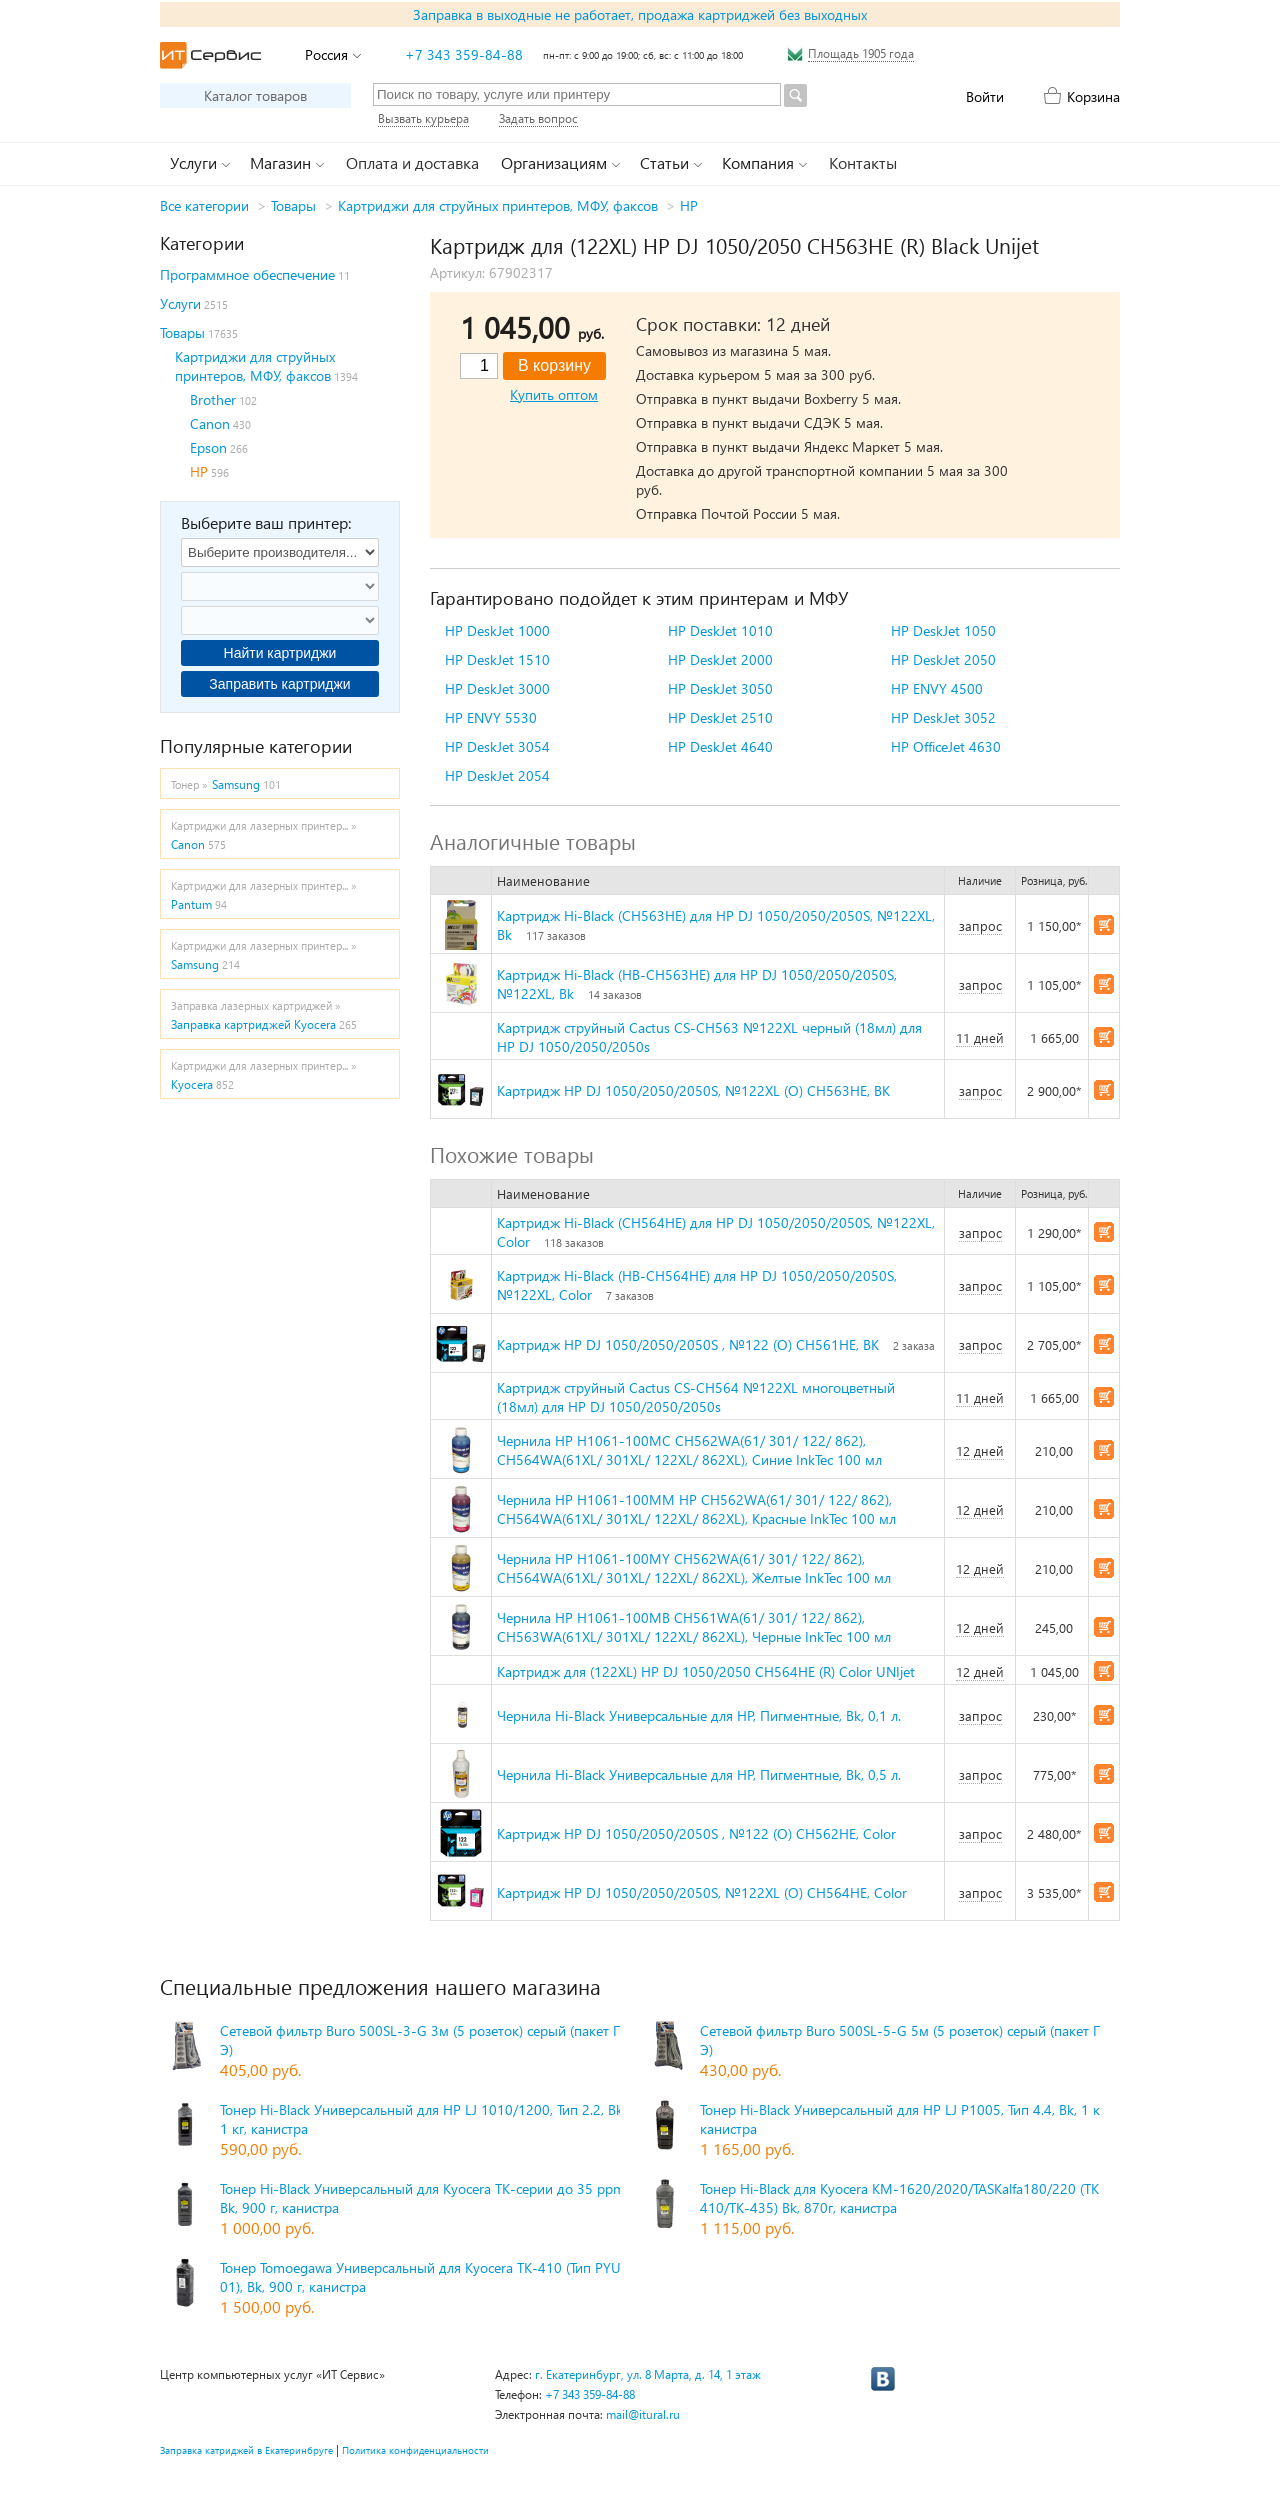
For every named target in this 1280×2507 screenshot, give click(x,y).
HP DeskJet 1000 (497, 630)
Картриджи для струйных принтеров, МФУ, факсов (498, 205)
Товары (293, 205)
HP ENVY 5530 (491, 717)
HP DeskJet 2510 (720, 717)
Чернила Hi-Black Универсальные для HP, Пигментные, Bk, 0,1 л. (699, 1715)
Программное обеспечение (247, 274)
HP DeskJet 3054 (497, 746)
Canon (210, 423)
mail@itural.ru (643, 2414)
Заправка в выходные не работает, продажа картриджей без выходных (640, 14)
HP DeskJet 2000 (720, 659)
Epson (208, 447)
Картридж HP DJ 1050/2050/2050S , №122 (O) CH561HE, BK (688, 1344)
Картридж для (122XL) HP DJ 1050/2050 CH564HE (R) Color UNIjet (706, 1671)
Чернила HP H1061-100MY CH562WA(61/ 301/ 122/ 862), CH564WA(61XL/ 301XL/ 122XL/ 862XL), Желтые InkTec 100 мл (694, 1568)
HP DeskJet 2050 (943, 659)
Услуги (180, 303)
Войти (985, 96)
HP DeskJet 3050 (720, 688)
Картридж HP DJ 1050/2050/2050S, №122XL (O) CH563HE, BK (693, 1090)
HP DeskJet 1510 (497, 659)
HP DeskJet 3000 (497, 688)
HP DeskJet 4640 (720, 746)
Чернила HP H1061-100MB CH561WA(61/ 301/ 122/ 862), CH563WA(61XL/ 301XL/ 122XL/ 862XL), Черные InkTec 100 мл (694, 1627)
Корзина (1093, 96)
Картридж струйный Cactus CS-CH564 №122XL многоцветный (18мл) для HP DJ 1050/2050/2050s (696, 1397)
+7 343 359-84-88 (464, 54)
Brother (213, 399)
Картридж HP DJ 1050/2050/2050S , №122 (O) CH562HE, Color (696, 1833)
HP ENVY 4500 (937, 688)
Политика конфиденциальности (415, 2450)
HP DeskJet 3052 (943, 717)
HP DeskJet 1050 (943, 630)
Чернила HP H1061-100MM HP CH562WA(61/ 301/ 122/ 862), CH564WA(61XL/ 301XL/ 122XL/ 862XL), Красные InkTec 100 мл (696, 1509)
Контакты (863, 162)
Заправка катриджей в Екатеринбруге (246, 2450)
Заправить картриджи (279, 684)
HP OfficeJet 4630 (946, 746)
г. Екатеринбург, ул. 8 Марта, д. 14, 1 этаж (648, 2374)
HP (689, 205)
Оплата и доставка (412, 162)
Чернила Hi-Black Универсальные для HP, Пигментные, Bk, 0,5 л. (699, 1774)
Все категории (204, 205)
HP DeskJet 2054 (497, 775)
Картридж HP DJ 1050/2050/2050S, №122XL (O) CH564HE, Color (702, 1892)
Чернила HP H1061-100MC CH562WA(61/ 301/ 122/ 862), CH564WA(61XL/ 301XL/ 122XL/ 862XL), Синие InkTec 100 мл (689, 1450)
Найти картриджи (280, 653)
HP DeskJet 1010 (720, 630)
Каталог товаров (255, 95)
